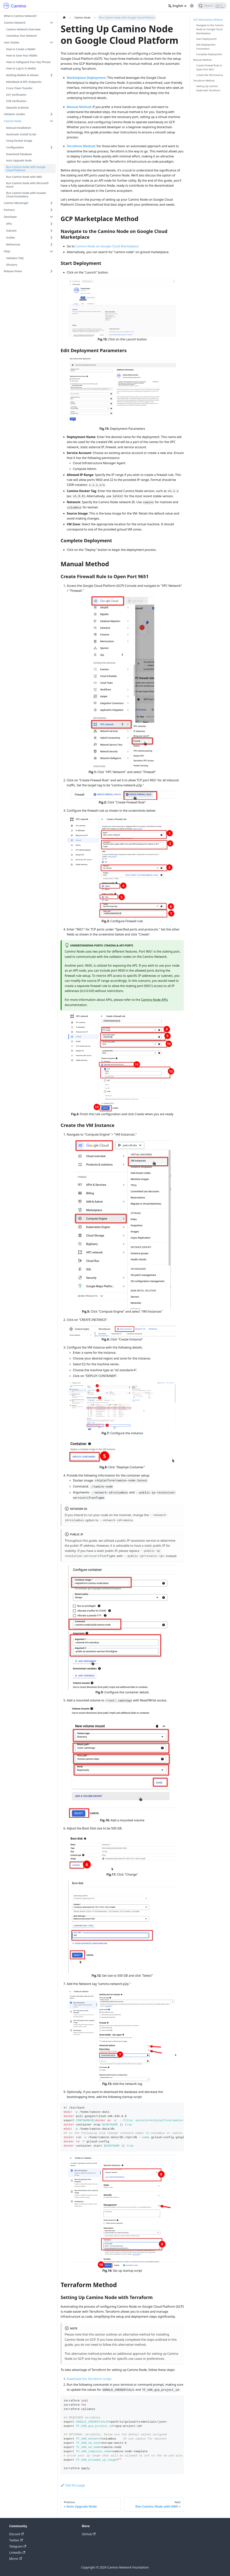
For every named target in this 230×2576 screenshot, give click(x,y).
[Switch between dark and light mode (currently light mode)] (192, 6)
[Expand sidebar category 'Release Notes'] (51, 271)
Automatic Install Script (21, 134)
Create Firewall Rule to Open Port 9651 (209, 67)
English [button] (175, 6)
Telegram (17, 2546)
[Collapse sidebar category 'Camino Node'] (51, 121)
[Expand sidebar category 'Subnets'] (51, 231)
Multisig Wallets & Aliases (22, 75)
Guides (10, 237)
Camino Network (15, 22)
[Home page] (64, 18)
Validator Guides (14, 114)
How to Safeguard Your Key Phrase (28, 62)
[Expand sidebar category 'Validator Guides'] (51, 114)
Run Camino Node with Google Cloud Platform (25, 168)
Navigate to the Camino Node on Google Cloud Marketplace (209, 29)
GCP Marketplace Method (208, 19)
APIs (9, 223)
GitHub (88, 2534)
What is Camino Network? (20, 16)
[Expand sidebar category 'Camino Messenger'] (51, 203)
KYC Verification (16, 94)
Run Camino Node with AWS (24, 177)
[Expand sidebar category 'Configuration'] (51, 147)
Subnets (11, 230)
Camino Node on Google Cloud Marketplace (107, 246)
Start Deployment (206, 39)
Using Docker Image (19, 140)
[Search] (212, 5)
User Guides (11, 42)
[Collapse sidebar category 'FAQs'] (51, 251)
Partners (9, 210)
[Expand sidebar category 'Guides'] (51, 237)
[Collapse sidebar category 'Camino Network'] (51, 23)
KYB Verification (16, 101)
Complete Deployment (209, 54)
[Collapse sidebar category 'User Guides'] (51, 42)
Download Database (19, 154)
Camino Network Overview (23, 29)
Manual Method (202, 60)
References (13, 244)
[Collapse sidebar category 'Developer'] (51, 217)
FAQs (7, 251)
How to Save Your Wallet (21, 55)
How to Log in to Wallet (21, 68)
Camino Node (12, 121)
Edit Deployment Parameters (205, 46)
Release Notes (13, 271)
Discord (16, 2534)
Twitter (16, 2540)
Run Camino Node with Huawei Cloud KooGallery (26, 194)
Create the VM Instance (209, 75)
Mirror (15, 2559)
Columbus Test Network (21, 35)
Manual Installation (18, 128)
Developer (10, 217)
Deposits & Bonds (17, 107)
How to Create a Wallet (20, 49)
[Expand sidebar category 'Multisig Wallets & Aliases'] (51, 75)
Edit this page (73, 2485)
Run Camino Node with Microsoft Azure (27, 184)
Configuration (15, 147)
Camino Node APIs (154, 1000)
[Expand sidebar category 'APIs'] (51, 224)
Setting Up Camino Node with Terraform (208, 88)
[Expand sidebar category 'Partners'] (51, 210)
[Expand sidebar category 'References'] (51, 244)
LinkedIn (17, 2552)
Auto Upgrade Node (19, 160)
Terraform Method (203, 80)
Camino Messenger (16, 203)
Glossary (11, 264)
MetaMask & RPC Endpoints (23, 82)
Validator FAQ (15, 258)
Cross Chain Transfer (19, 88)
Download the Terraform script (89, 2379)
